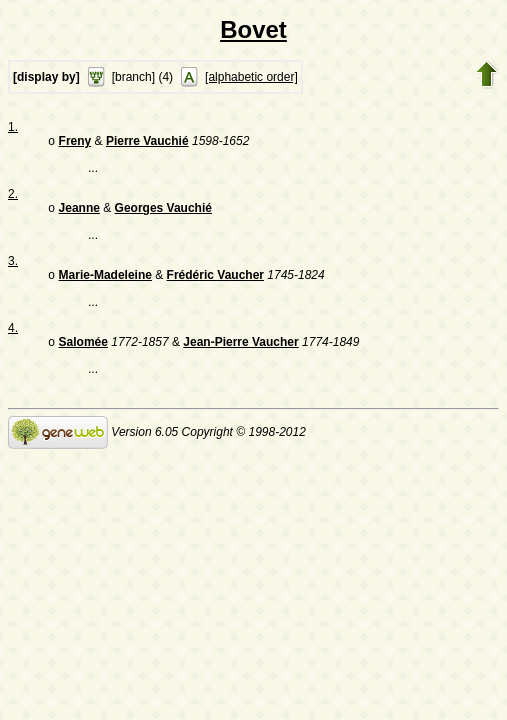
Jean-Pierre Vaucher (240, 350)
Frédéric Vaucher (215, 281)
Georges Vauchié (163, 212)
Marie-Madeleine (105, 281)
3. (13, 265)
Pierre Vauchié (147, 143)
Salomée (83, 350)
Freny (75, 143)
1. (13, 127)
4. (13, 334)
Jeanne (79, 212)
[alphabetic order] (251, 77)
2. (13, 196)
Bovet (253, 29)
